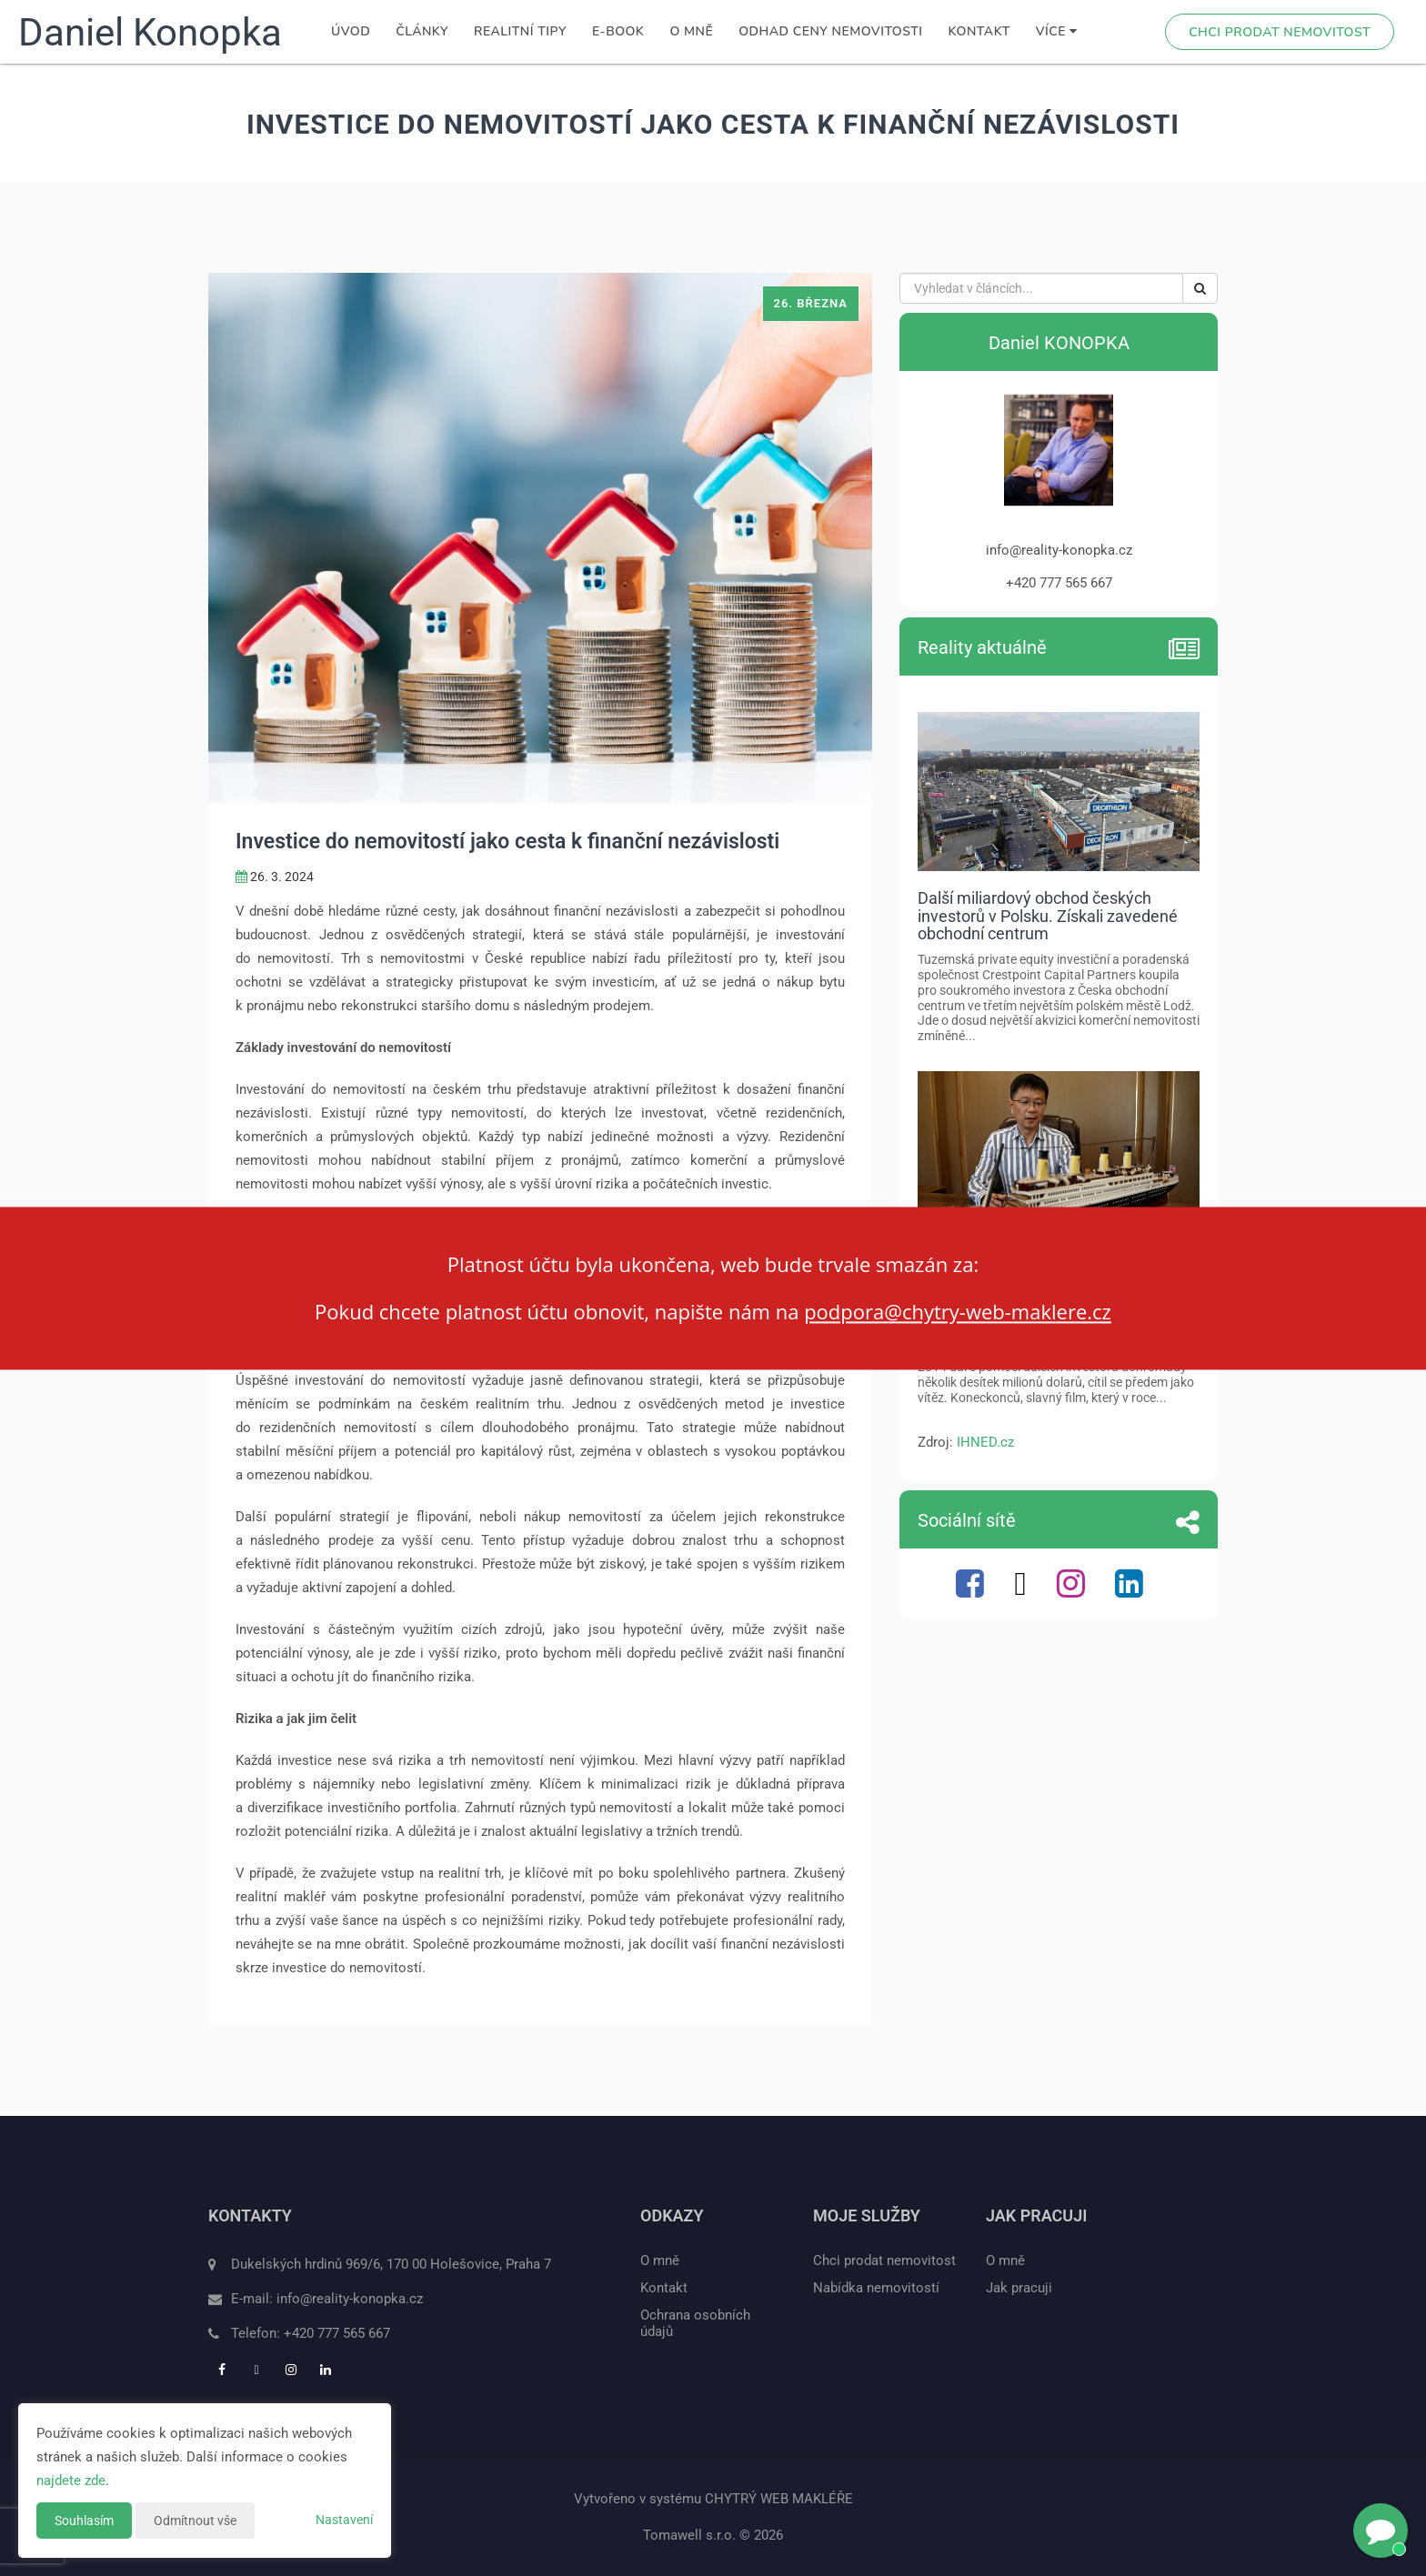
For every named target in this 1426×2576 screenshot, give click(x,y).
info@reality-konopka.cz (349, 2298)
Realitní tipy (520, 31)
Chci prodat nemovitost (1280, 32)
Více (1057, 31)
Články (422, 31)
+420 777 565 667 (337, 2333)
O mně (691, 31)
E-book (618, 31)
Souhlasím (84, 2520)
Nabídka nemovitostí (876, 2288)
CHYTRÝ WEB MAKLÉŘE (779, 2499)
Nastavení (344, 2519)
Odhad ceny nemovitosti (830, 31)
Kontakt (979, 31)
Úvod (350, 31)
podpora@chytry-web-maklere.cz (957, 1312)
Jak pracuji (1019, 2288)
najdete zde (70, 2480)
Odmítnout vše (195, 2520)
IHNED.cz (985, 1442)
